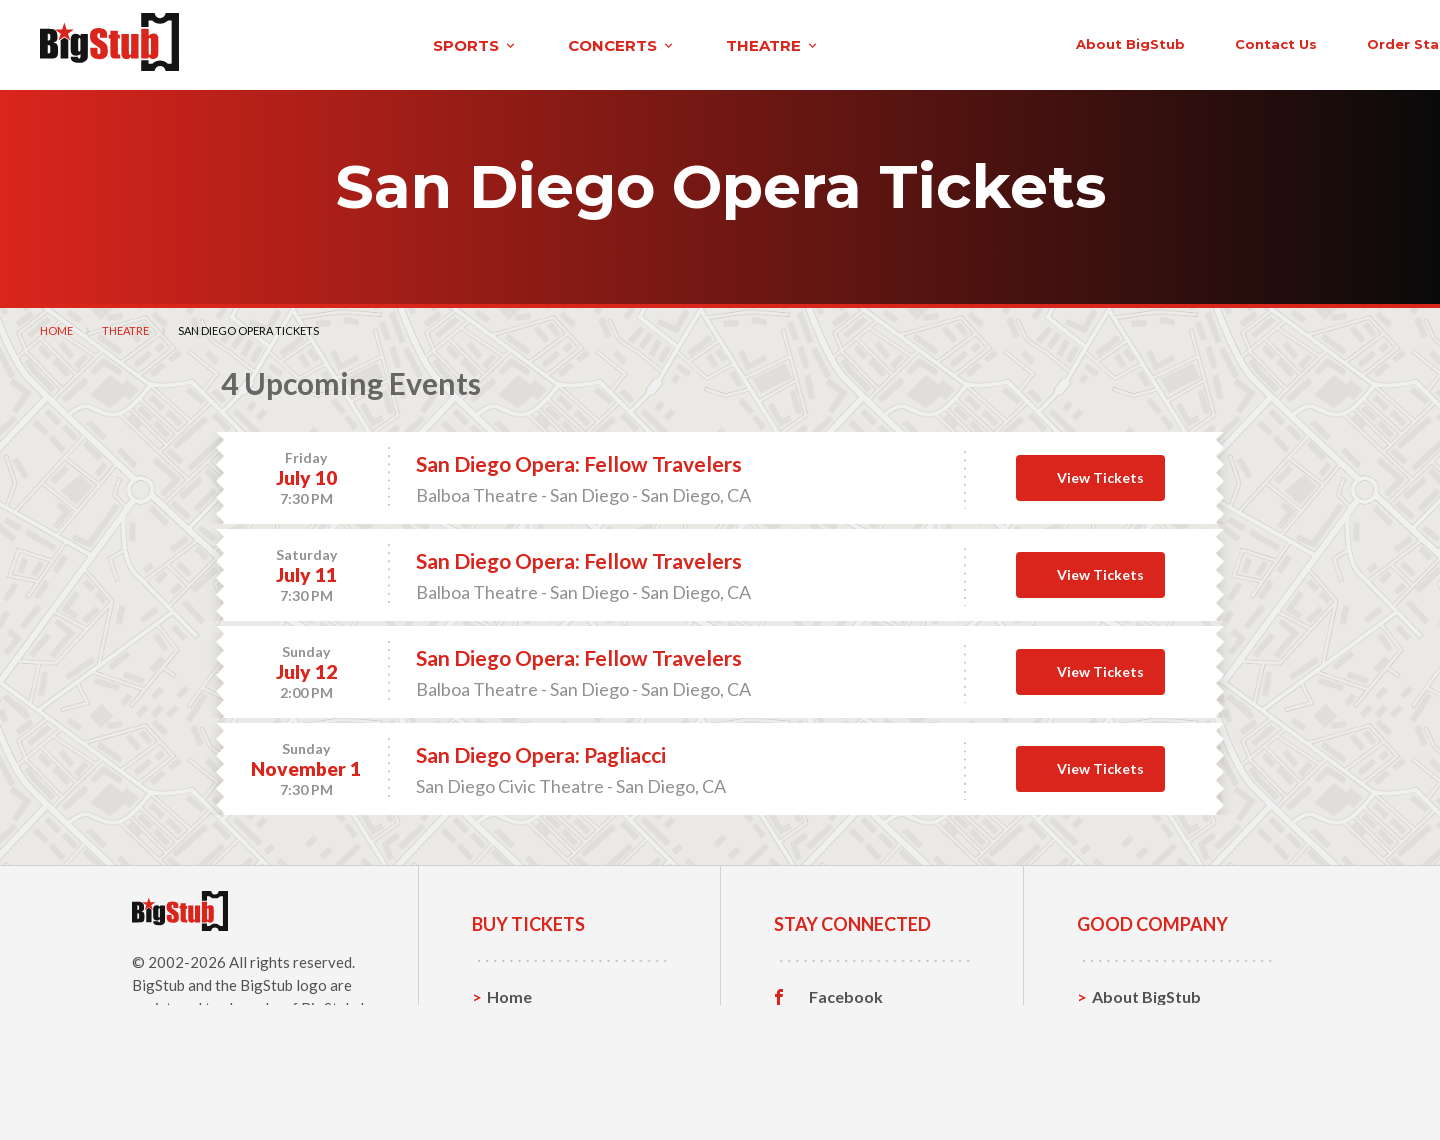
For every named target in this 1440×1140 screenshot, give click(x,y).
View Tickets (1100, 474)
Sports (512, 1024)
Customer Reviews (879, 1087)
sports (286, 43)
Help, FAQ (1129, 1055)
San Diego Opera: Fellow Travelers (579, 460)
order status (1207, 42)
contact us (1068, 42)
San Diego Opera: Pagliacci (541, 751)
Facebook (846, 994)
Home (56, 327)
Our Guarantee (1148, 1086)
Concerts (521, 1055)
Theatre (125, 327)
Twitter (837, 1025)
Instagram (847, 1056)
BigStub (158, 982)
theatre (584, 43)
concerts (433, 43)
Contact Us (1134, 1024)
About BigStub (922, 42)
